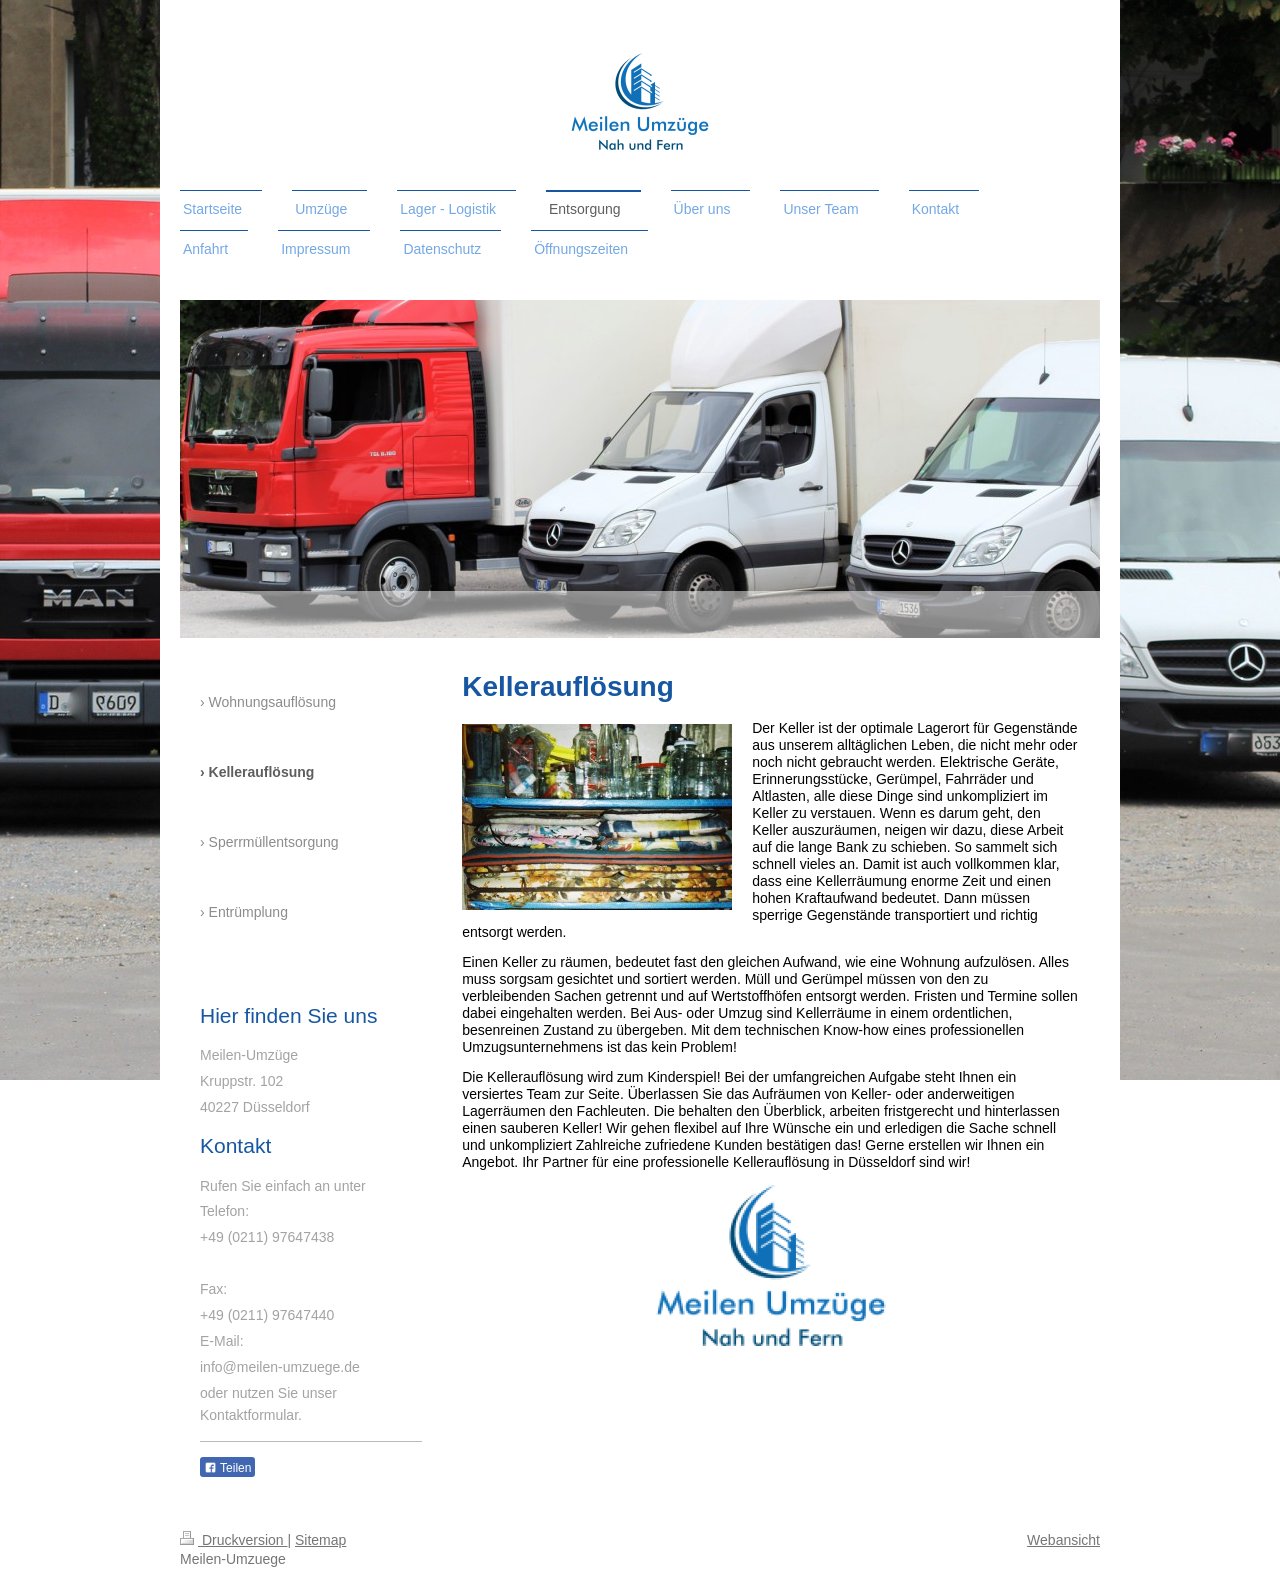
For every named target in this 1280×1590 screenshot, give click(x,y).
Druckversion (233, 1540)
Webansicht (1063, 1540)
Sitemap (320, 1540)
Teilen (227, 1468)
